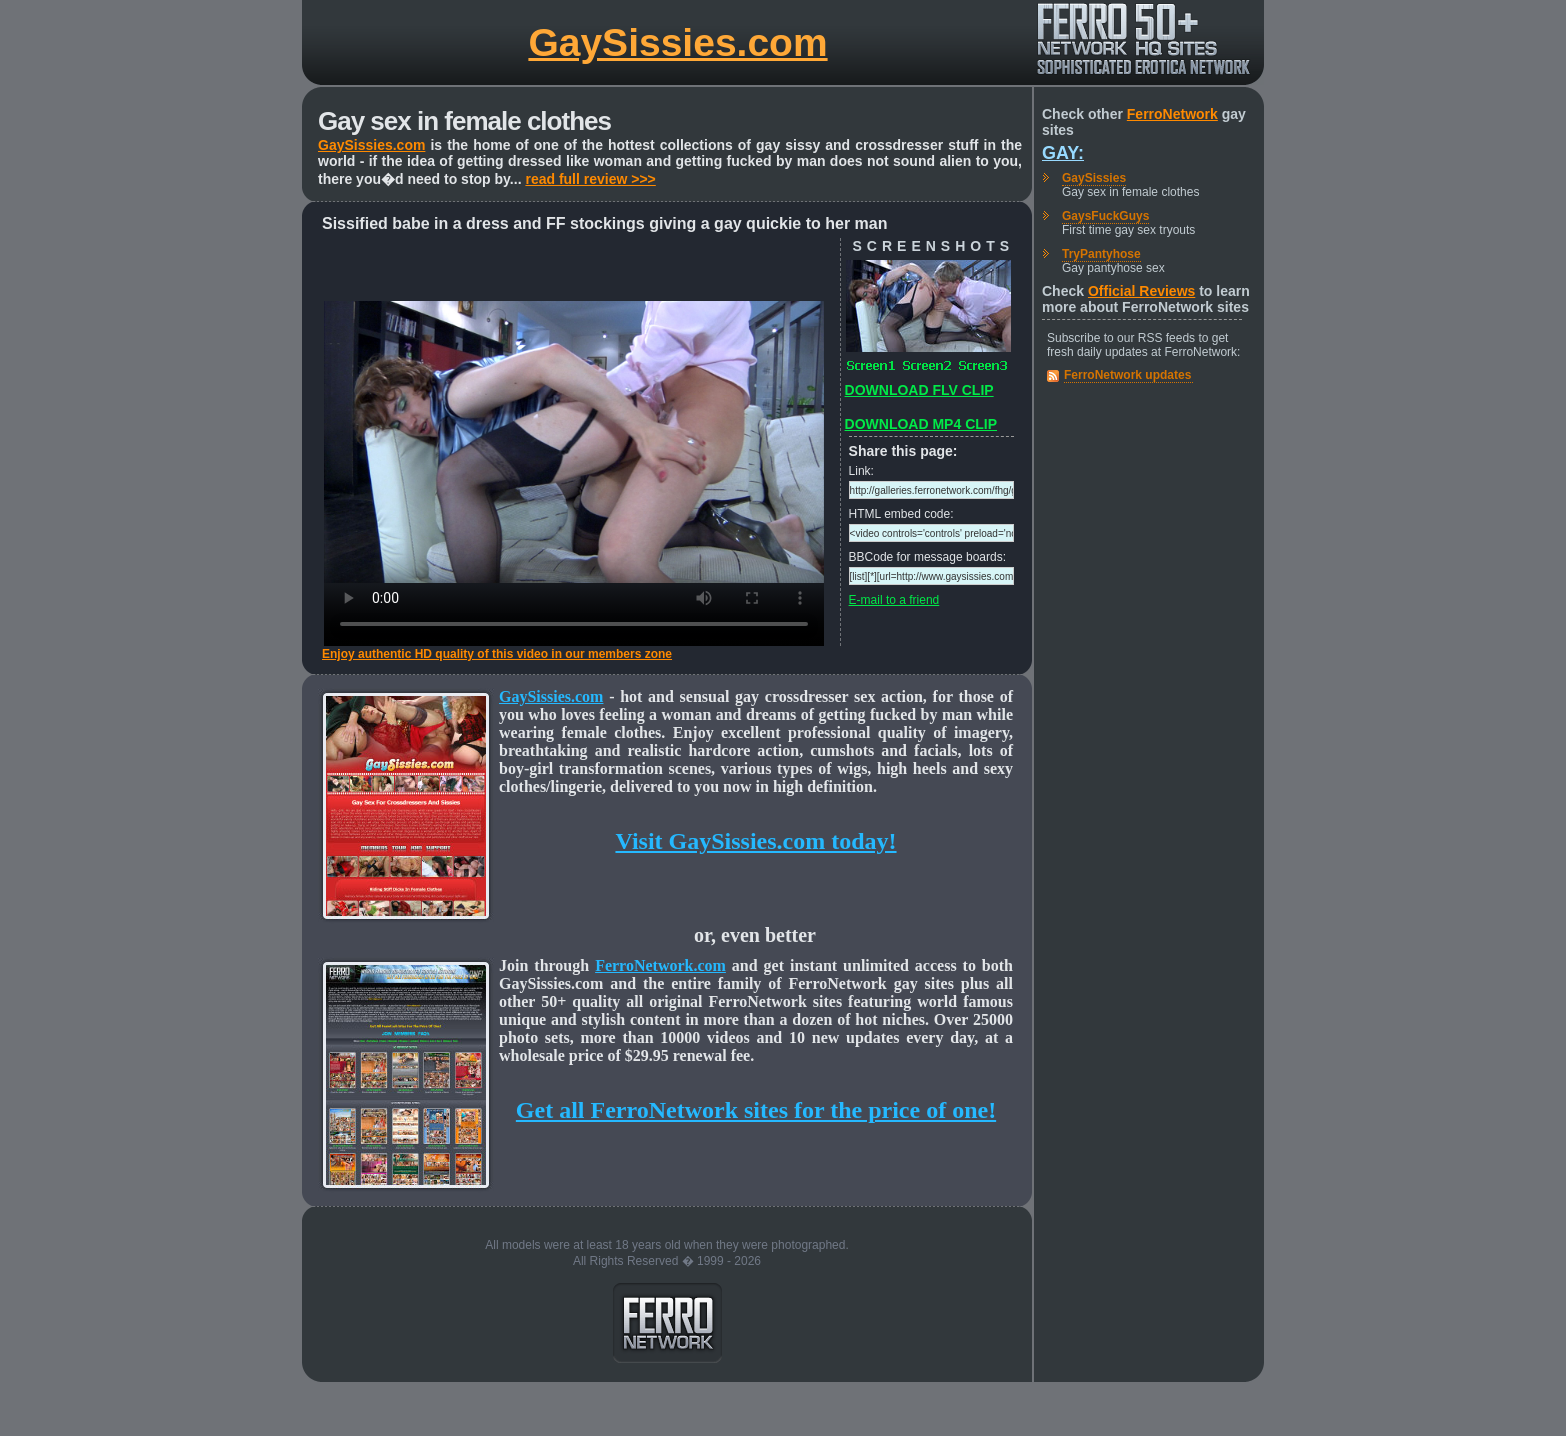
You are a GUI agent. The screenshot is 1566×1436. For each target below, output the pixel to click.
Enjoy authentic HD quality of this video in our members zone (497, 654)
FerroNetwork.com (660, 965)
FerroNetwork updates (1127, 375)
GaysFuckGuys (1105, 216)
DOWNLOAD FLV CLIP (919, 390)
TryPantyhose (1101, 254)
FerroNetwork (1172, 114)
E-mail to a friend (894, 600)
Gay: (1063, 153)
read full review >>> (590, 179)
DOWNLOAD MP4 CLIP (921, 424)
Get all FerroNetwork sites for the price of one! (756, 1110)
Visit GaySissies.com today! (755, 841)
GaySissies (1094, 178)
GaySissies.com (677, 42)
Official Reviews (1141, 291)
